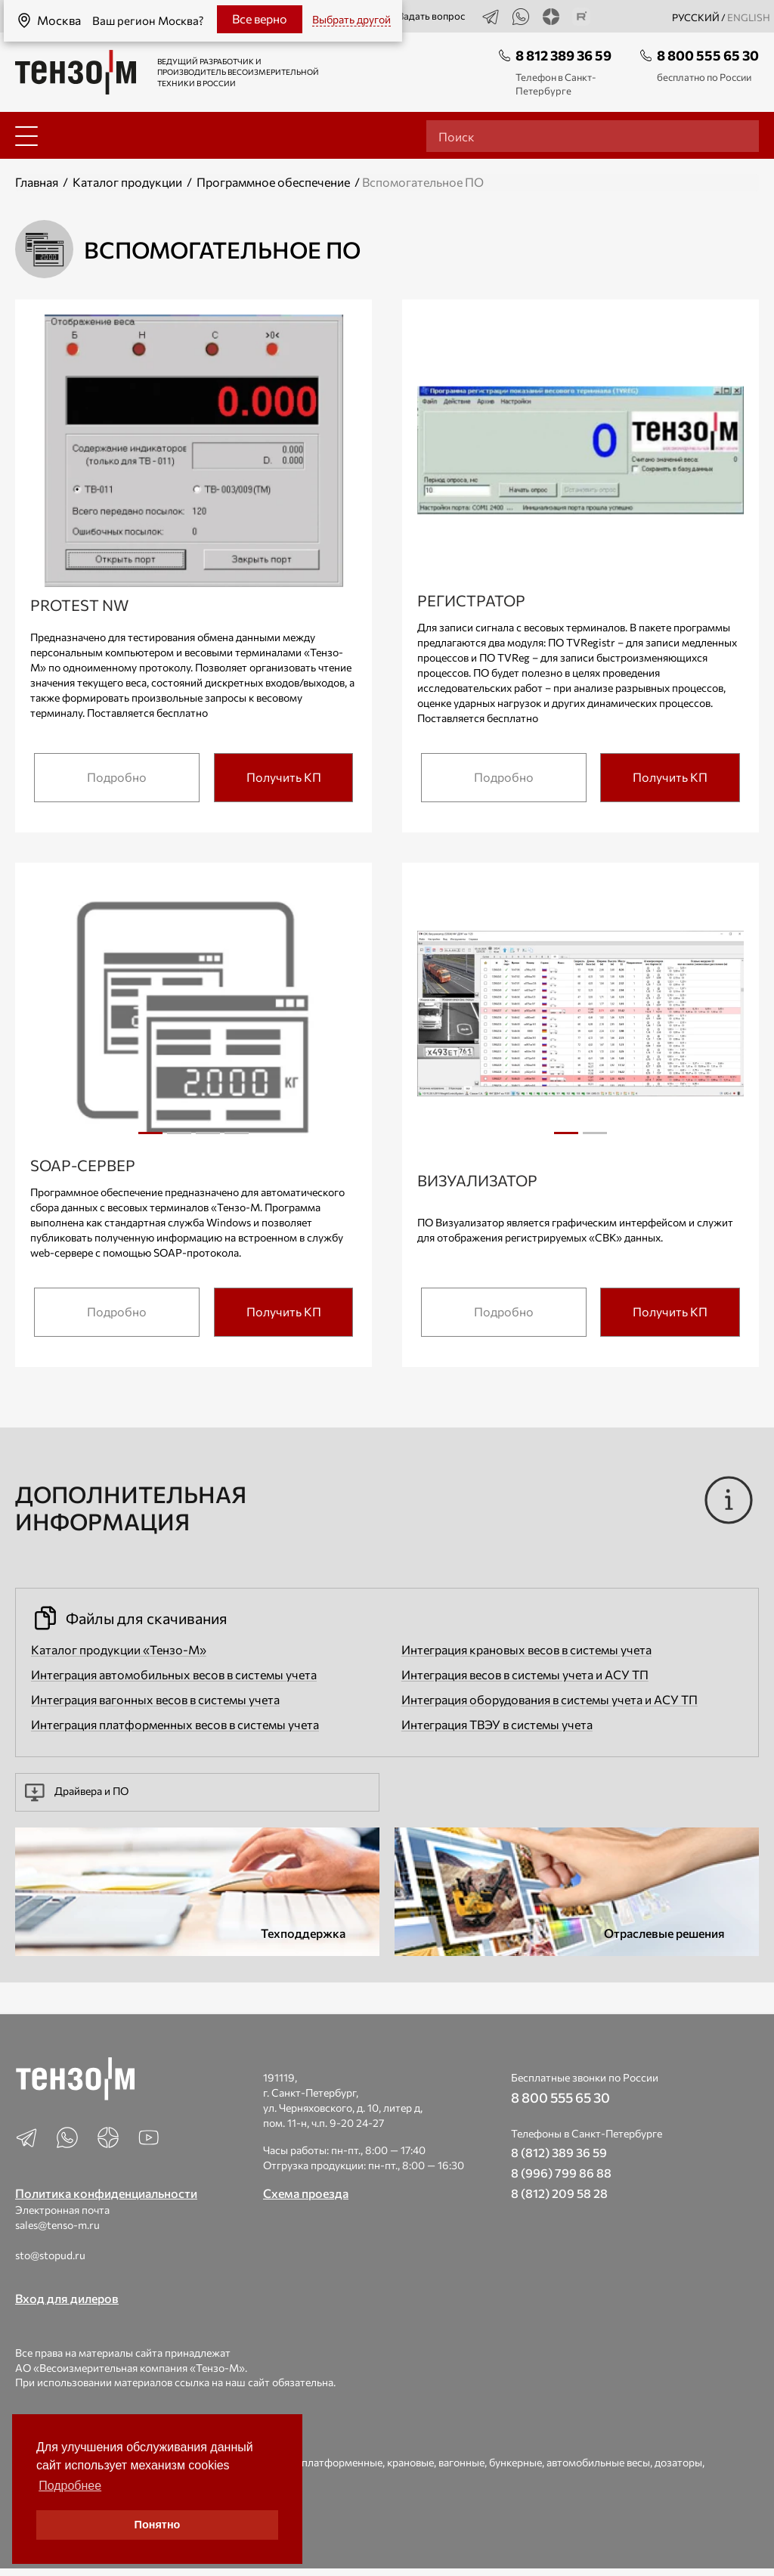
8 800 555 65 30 (708, 55)
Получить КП (283, 777)
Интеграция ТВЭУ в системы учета (497, 1724)
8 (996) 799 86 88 (561, 2172)
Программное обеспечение (273, 182)
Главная (36, 182)
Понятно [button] (158, 2525)
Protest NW (79, 605)
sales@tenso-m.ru (57, 2224)
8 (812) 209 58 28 (559, 2193)
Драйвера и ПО (76, 1791)
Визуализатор (477, 1180)
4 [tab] (236, 1138)
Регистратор (471, 600)
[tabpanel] (194, 1016)
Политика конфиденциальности (106, 2193)
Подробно (117, 777)
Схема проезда (305, 2193)
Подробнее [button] (70, 2485)
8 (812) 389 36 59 (559, 2152)
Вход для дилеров (67, 2298)
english (748, 17)
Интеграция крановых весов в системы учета (526, 1649)
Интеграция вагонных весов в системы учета (155, 1699)
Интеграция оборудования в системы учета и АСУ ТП (549, 1699)
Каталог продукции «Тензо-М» (118, 1649)
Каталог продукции (127, 182)
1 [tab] (150, 1133)
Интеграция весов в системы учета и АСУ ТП (525, 1674)
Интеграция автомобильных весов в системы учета (174, 1674)
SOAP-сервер (82, 1165)
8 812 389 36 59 (563, 55)
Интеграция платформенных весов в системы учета (175, 1724)
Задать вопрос (423, 16)
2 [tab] (179, 1138)
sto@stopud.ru (50, 2255)
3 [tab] (208, 1138)
